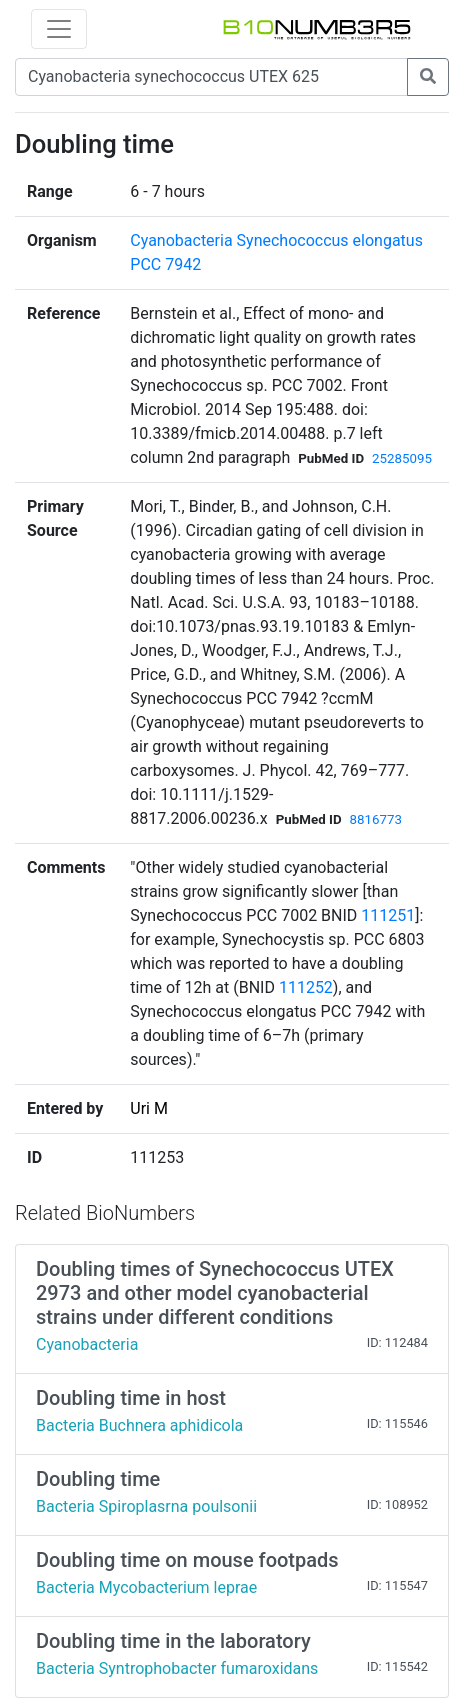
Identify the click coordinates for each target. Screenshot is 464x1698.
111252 (306, 987)
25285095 (402, 458)
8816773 (376, 819)
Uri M (149, 1108)
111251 (388, 915)
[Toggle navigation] (59, 29)
